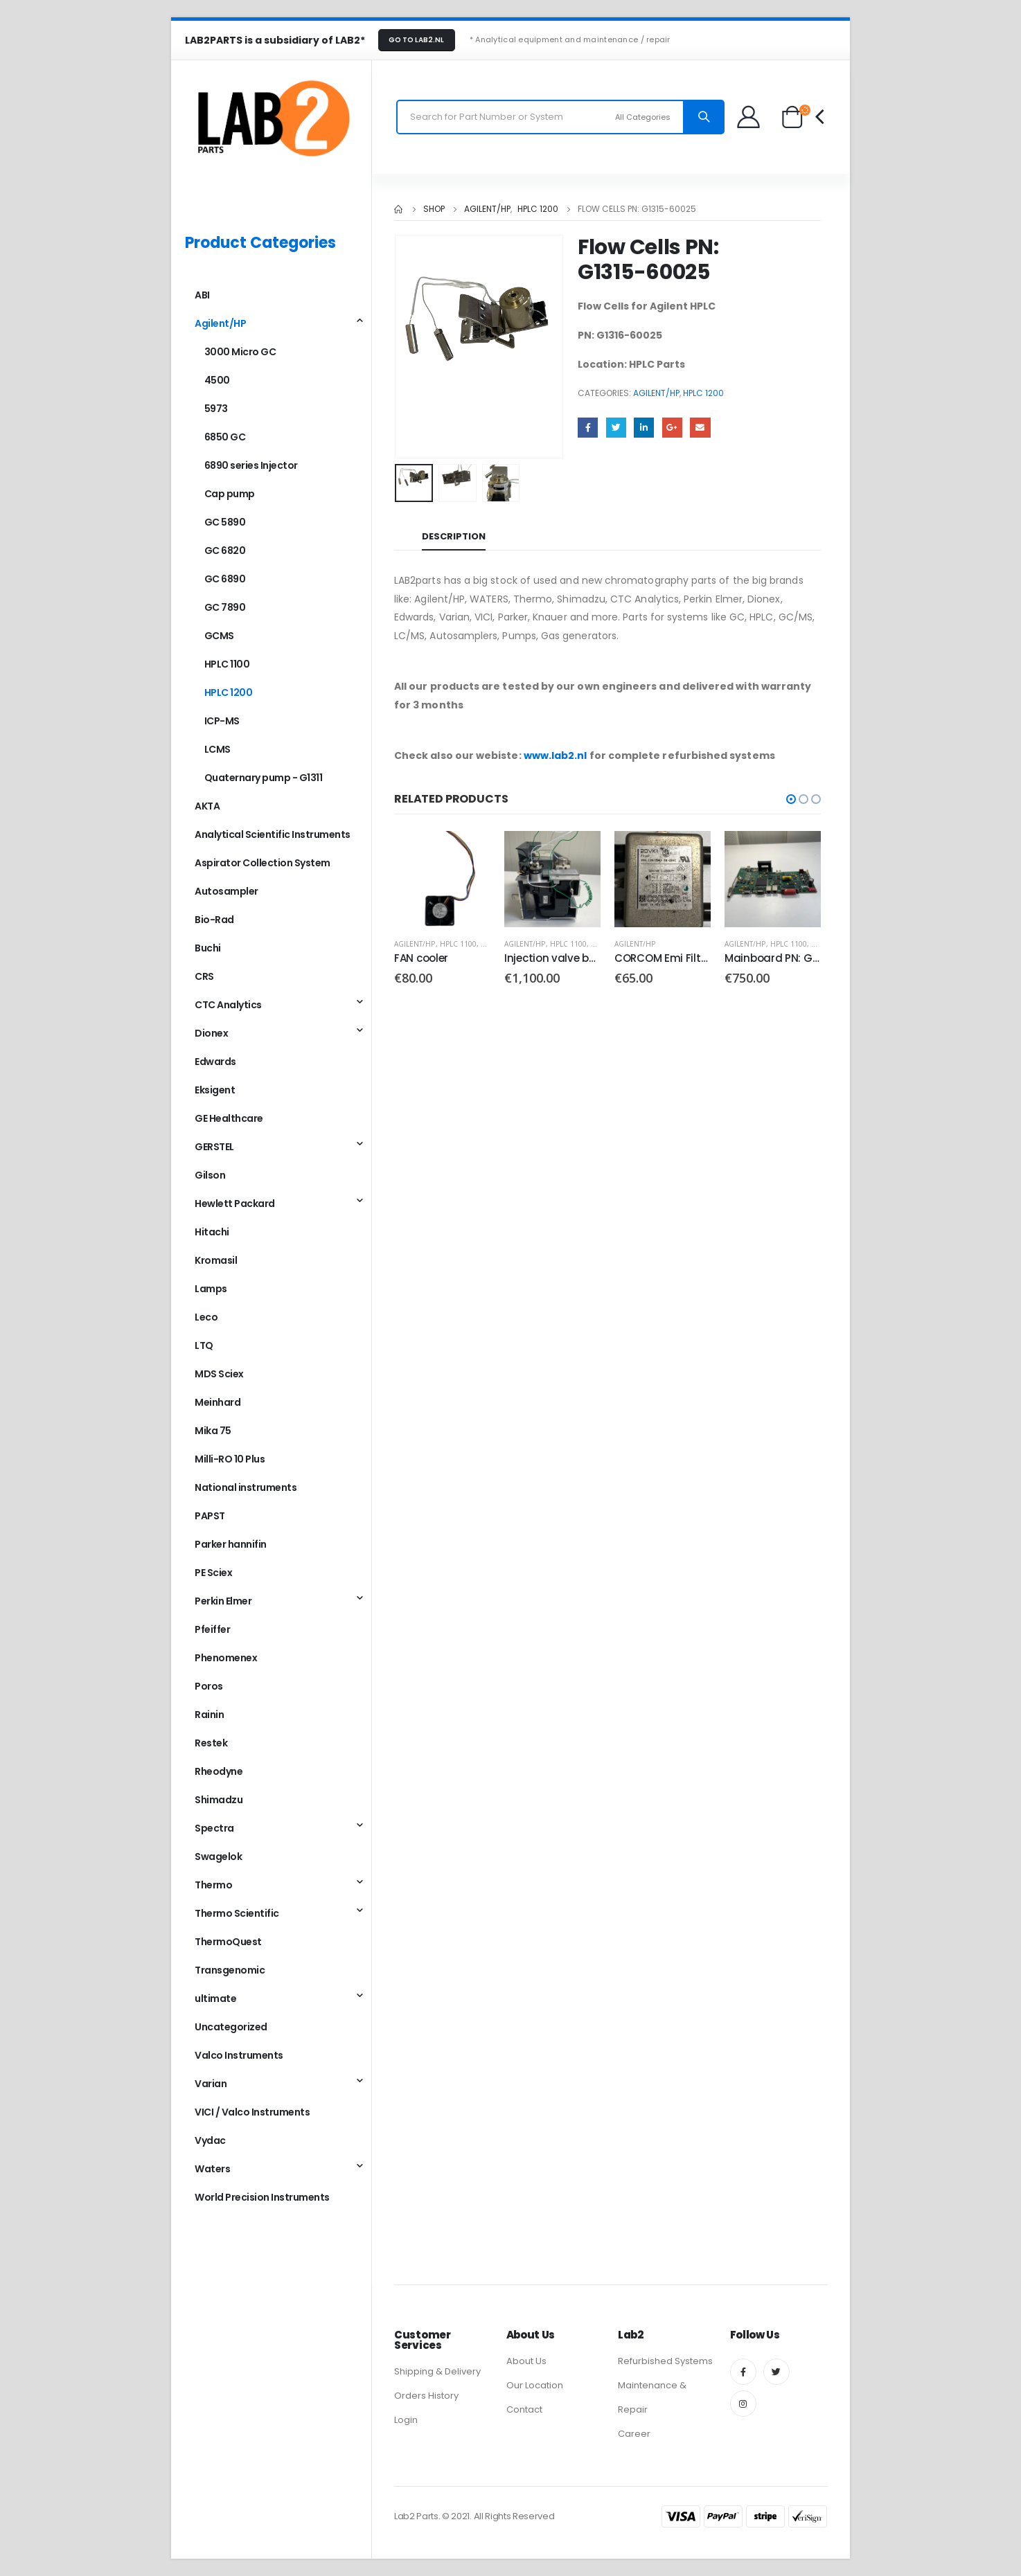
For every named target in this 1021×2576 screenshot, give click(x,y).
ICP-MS (222, 721)
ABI (202, 295)
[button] (791, 799)
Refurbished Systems (665, 2361)
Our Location (534, 2385)
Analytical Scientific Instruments (272, 834)
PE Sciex (213, 1573)
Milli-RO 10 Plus (230, 1459)
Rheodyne (218, 1771)
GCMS (219, 636)
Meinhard (217, 1402)
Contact (524, 2409)
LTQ (204, 1345)
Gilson (210, 1175)
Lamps (211, 1289)
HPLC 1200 (703, 393)
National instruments (245, 1487)
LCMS (217, 749)
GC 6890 (225, 579)
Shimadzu (218, 1800)
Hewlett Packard (235, 1203)
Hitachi (212, 1232)
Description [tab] (454, 536)
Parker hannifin (231, 1544)
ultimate (215, 1998)
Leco (206, 1317)
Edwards (215, 1061)
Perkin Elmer (223, 1601)
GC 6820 (225, 550)
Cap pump (229, 494)
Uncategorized (231, 2027)
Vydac (210, 2140)
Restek (211, 1743)
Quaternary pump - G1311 (263, 778)
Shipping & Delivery (437, 2371)
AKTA (207, 806)
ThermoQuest (228, 1942)
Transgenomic (230, 1970)
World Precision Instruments (262, 2197)
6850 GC (225, 437)
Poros (209, 1686)
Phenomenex (226, 1658)
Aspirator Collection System (262, 863)
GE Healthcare (229, 1118)
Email (700, 428)
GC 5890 (225, 522)
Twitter (616, 428)
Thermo (213, 1885)
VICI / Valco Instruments (252, 2112)
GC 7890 (225, 607)
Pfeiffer (212, 1629)
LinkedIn (644, 428)
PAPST (210, 1516)
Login (406, 2419)
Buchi (208, 948)
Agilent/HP (656, 393)
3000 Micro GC (240, 352)
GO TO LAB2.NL (416, 40)
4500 (217, 380)
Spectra (214, 1828)
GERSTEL (214, 1147)
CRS (204, 976)
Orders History (426, 2395)
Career (634, 2433)
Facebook (588, 428)
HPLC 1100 (458, 944)
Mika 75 (213, 1431)
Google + (672, 428)
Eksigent (215, 1090)
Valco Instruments (239, 2055)
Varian (211, 2084)
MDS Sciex (219, 1374)
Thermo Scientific (237, 1913)
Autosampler (226, 891)
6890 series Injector (251, 465)
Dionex (211, 1033)
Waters (212, 2169)
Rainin (209, 1714)
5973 (216, 408)
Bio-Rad (214, 920)
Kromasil (216, 1260)
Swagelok (218, 1856)
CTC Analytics (228, 1005)
